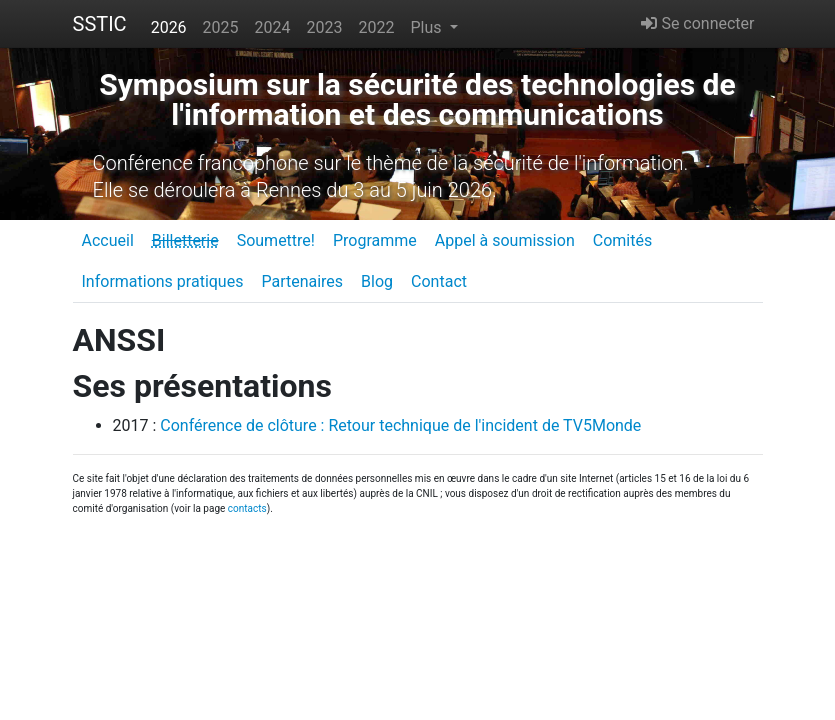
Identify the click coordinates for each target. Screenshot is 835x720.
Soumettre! (276, 240)
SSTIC (100, 24)
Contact (439, 281)
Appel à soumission (505, 240)
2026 (169, 27)
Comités (622, 240)
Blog (377, 281)
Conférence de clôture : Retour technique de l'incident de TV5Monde (400, 425)
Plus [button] (427, 27)
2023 (325, 27)
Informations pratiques (163, 281)
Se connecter (697, 23)
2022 (377, 27)
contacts (247, 508)
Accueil (108, 240)
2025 (221, 27)
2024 (273, 27)
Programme (375, 240)
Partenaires (302, 281)
